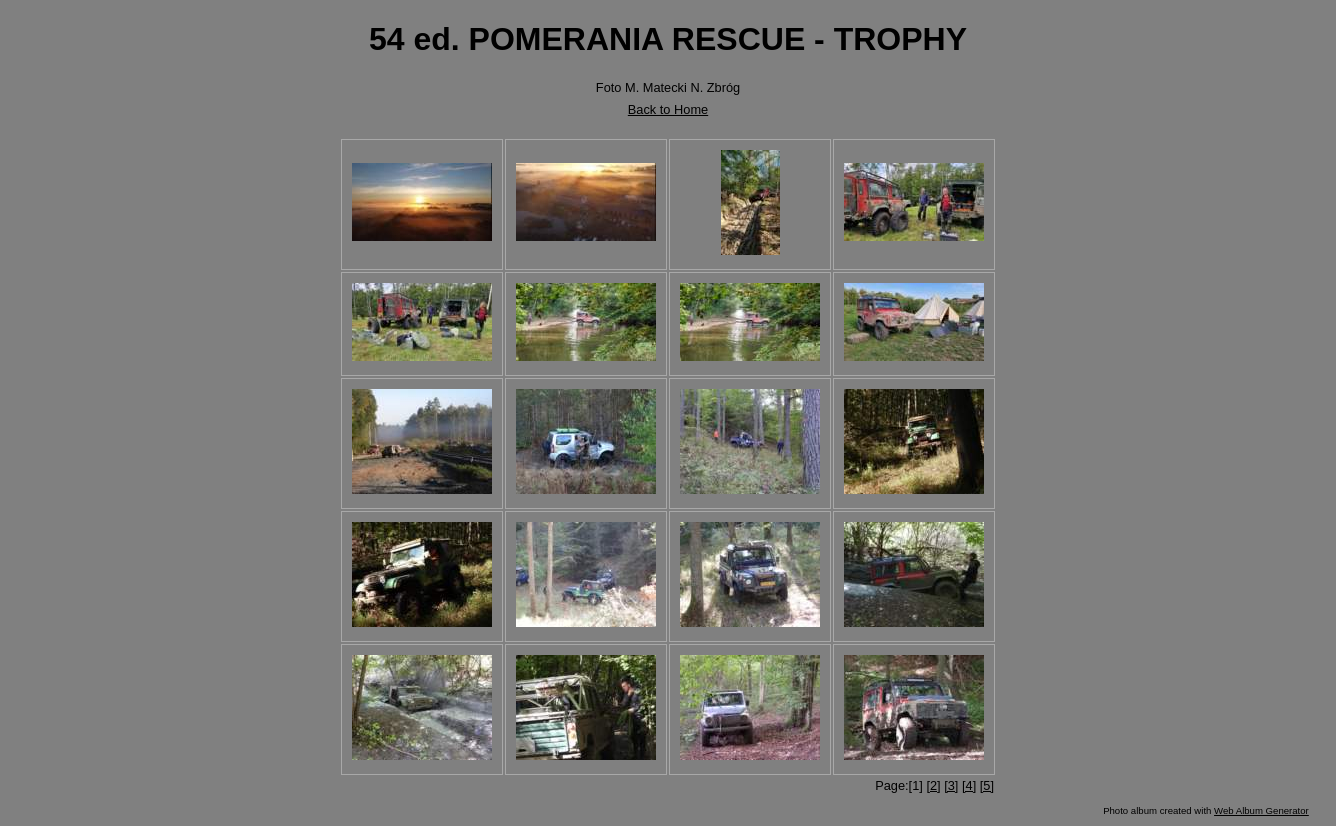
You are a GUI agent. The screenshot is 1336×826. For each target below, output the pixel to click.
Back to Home (668, 109)
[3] (951, 785)
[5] (987, 785)
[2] (933, 785)
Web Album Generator (1261, 810)
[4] (969, 785)
